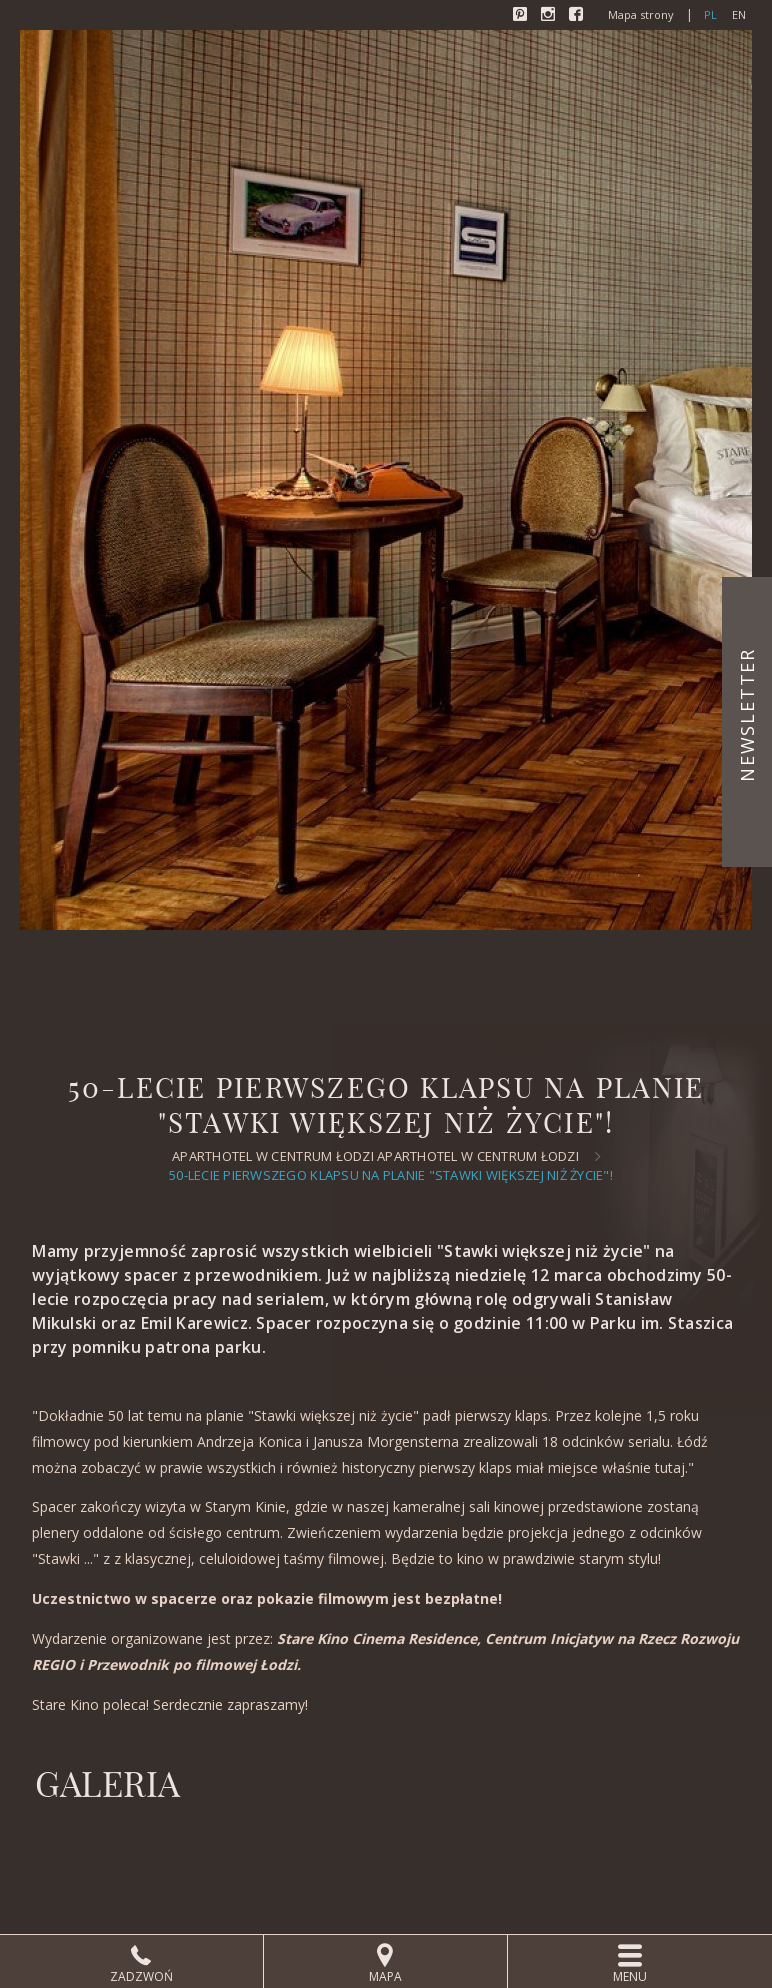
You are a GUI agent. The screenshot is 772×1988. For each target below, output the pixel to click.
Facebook (578, 16)
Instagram (550, 16)
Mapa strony (641, 14)
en (739, 14)
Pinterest (522, 16)
